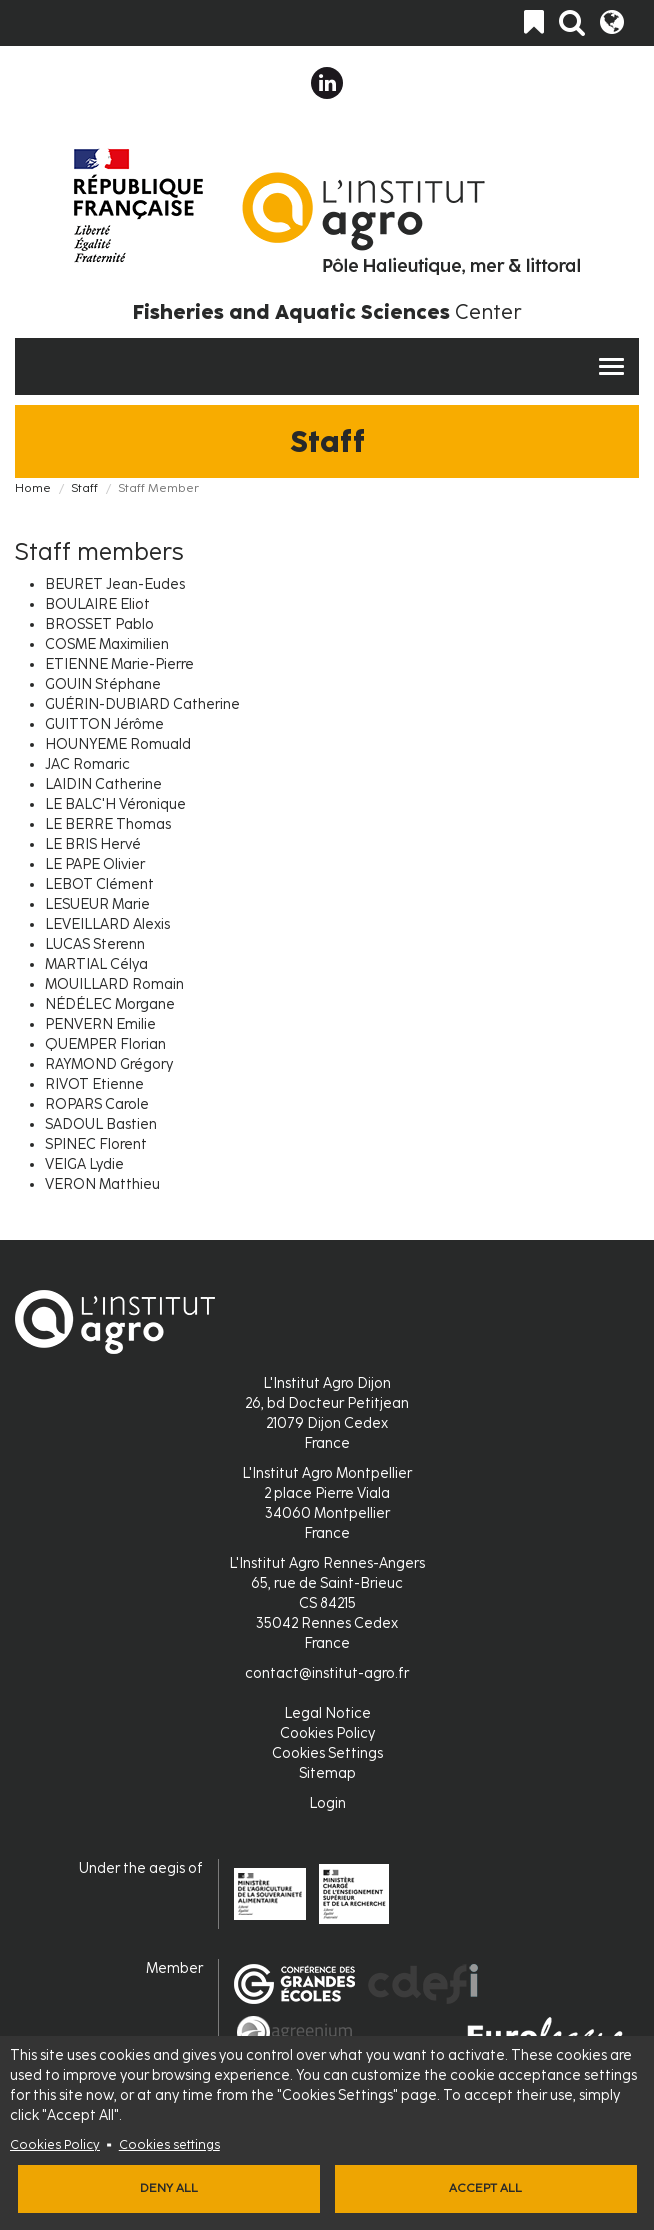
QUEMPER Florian (105, 1044)
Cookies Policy (55, 2144)
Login (327, 1803)
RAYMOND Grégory (109, 1064)
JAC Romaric (87, 764)
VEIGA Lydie (84, 1164)
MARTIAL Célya (96, 964)
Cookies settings (169, 2144)
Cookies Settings (327, 1753)
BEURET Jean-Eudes (115, 584)
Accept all (485, 2188)
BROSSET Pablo (99, 624)
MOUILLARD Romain (114, 984)
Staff (84, 488)
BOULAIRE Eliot (97, 604)
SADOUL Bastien (101, 1124)
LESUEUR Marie (97, 904)
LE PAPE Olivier (95, 864)
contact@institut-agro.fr (327, 1673)
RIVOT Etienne (94, 1084)
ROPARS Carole (97, 1104)
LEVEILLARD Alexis (107, 924)
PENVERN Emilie (100, 1024)
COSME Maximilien (107, 644)
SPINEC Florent (96, 1144)
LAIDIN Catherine (103, 784)
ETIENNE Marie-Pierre (119, 664)
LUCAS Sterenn (95, 944)
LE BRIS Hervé (93, 844)
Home (33, 488)
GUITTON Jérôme (104, 724)
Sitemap (327, 1773)
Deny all (169, 2188)
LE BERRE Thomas (108, 824)
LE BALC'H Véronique (115, 804)
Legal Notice (327, 1713)
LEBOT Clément (99, 884)
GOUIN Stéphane (103, 684)
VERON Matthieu (102, 1184)
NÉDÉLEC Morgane (110, 1004)
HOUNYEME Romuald (118, 744)
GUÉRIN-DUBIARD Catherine (142, 704)
